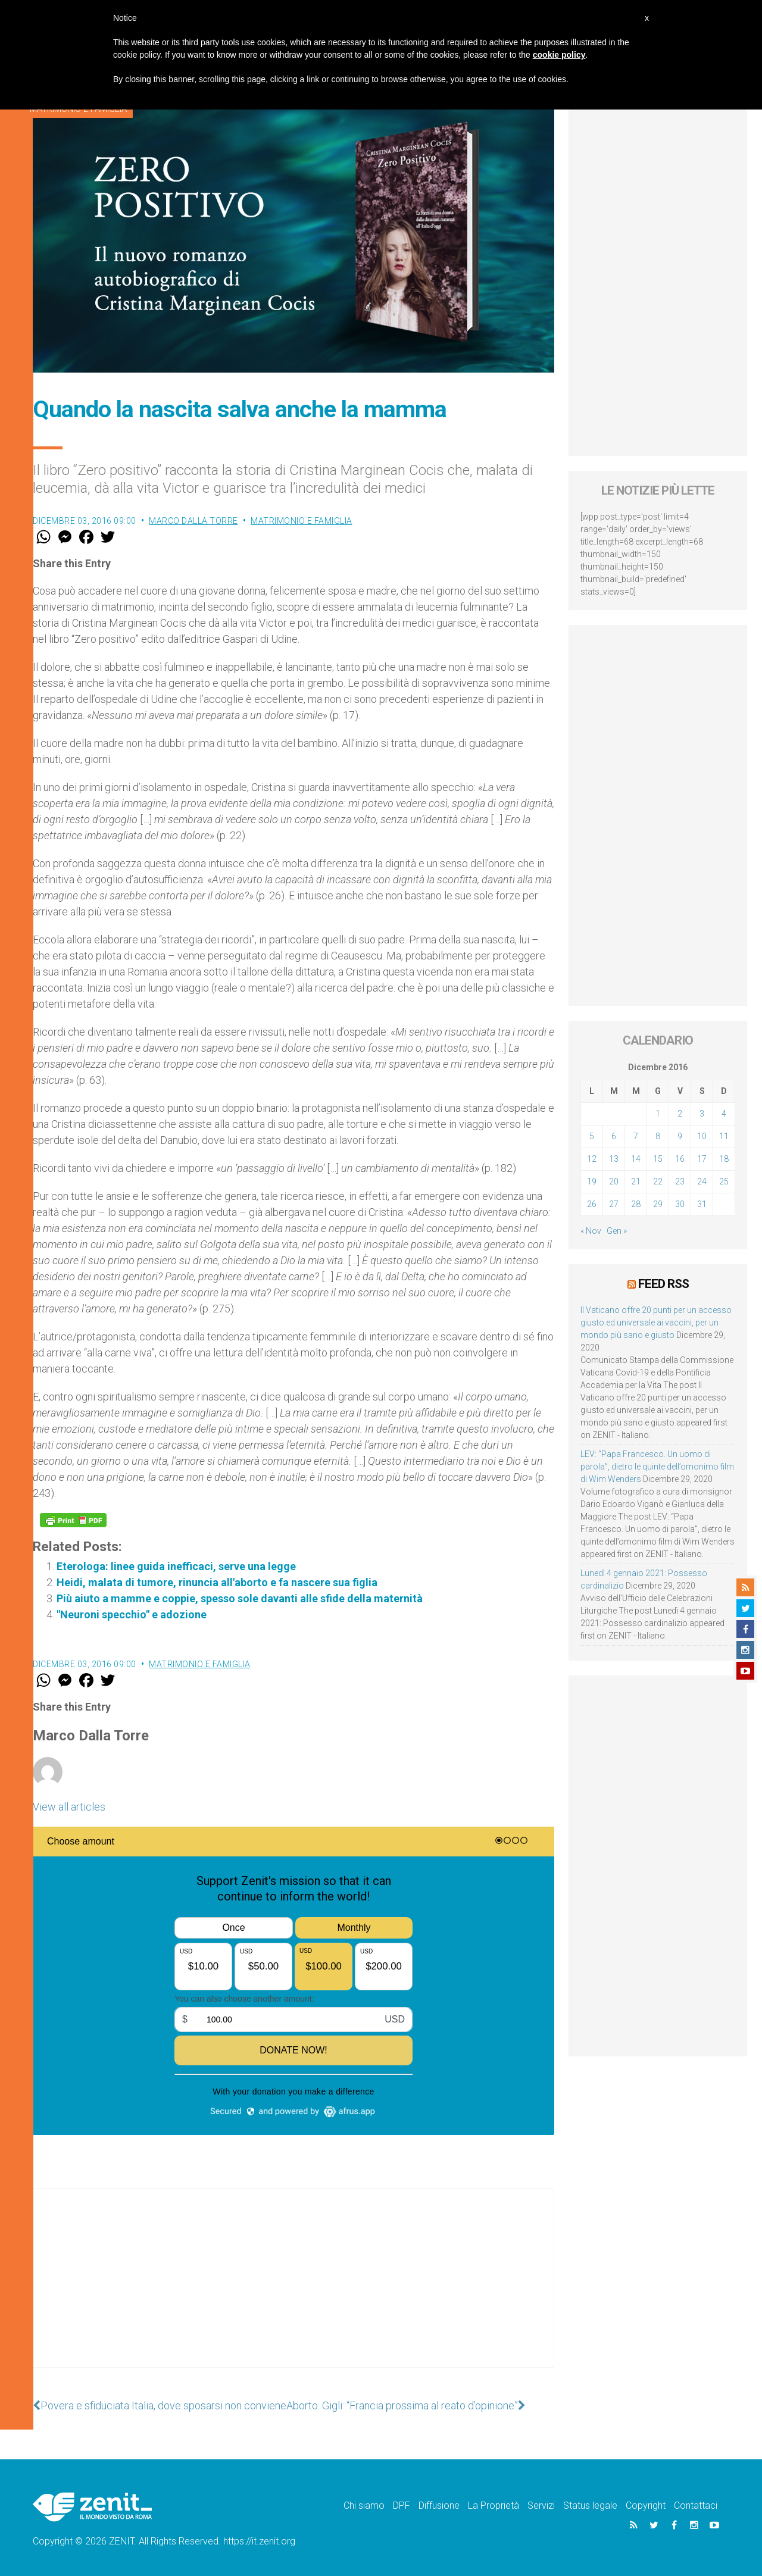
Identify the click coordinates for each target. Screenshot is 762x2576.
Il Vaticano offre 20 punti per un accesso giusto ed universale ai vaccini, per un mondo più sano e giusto (656, 1322)
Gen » (617, 1231)
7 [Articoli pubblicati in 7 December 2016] (635, 1136)
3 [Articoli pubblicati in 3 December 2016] (701, 1113)
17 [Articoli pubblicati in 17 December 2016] (702, 1159)
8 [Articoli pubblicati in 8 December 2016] (657, 1136)
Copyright (646, 2505)
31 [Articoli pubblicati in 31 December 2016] (702, 1204)
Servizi (541, 2505)
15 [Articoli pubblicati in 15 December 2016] (658, 1159)
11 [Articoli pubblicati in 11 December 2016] (724, 1136)
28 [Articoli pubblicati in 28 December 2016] (636, 1204)
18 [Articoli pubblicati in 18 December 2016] (724, 1159)
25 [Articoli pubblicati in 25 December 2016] (724, 1181)
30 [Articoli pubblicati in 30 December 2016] (680, 1204)
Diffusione (439, 2505)
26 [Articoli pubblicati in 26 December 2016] (592, 1204)
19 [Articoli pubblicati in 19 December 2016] (592, 1181)
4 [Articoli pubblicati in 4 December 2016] (724, 1113)
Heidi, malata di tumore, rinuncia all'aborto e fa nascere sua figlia (217, 1582)
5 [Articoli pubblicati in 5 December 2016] (591, 1136)
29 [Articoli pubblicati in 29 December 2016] (658, 1204)
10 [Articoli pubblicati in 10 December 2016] (702, 1136)
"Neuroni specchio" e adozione (132, 1614)
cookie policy (559, 55)
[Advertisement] (293, 2289)
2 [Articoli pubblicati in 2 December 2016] (679, 1113)
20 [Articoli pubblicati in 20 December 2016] (614, 1181)
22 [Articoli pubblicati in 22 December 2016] (658, 1181)
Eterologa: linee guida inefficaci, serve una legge (176, 1566)
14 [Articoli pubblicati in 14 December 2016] (636, 1159)
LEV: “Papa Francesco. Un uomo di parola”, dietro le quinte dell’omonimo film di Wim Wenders (657, 1466)
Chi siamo (364, 2505)
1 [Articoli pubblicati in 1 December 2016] (657, 1113)
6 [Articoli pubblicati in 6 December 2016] (613, 1136)
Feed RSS (663, 1284)
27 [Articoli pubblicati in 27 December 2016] (614, 1204)
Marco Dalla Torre (193, 521)
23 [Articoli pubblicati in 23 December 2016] (680, 1181)
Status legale (590, 2505)
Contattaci (695, 2505)
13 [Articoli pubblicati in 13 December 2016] (614, 1159)
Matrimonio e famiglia (301, 521)
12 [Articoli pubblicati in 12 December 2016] (592, 1159)
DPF (401, 2505)
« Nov (590, 1231)
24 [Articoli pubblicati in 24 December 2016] (702, 1181)
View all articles (69, 1806)
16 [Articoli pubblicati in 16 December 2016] (680, 1159)
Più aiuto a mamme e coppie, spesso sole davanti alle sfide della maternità (240, 1598)
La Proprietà (493, 2505)
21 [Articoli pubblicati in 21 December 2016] (636, 1181)
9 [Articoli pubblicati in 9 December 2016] (679, 1136)
